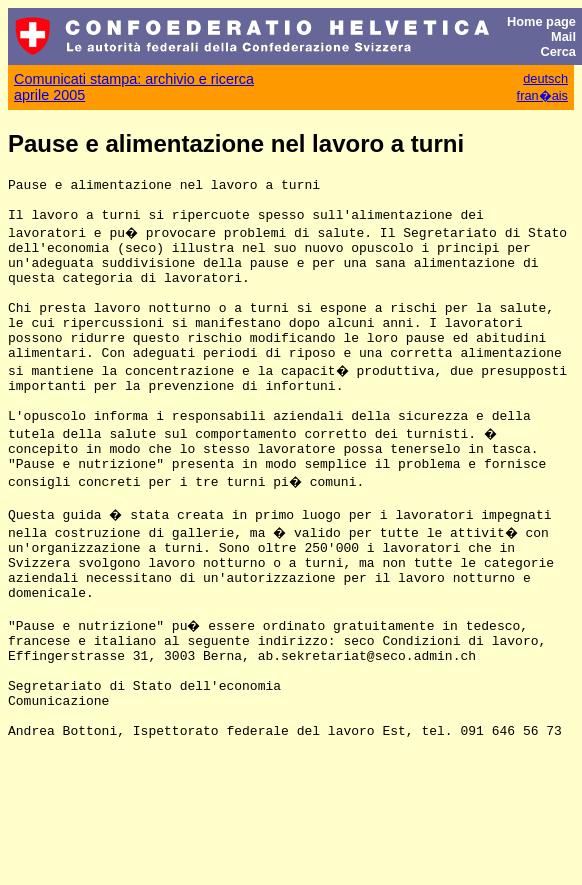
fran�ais (542, 95)
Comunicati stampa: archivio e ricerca (134, 79)
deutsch (545, 78)
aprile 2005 (49, 95)
